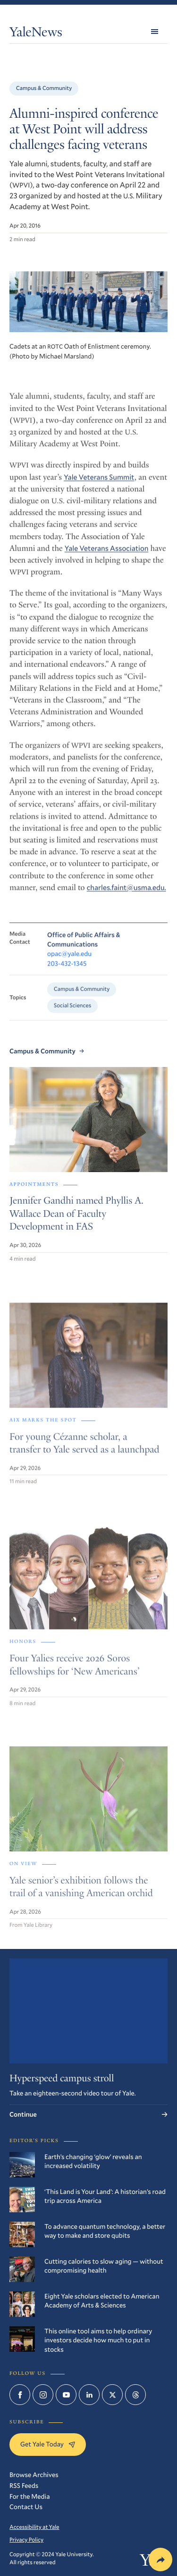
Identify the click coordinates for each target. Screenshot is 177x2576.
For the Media (29, 2496)
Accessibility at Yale (34, 2527)
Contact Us (25, 2506)
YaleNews (35, 34)
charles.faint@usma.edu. (126, 894)
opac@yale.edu (69, 961)
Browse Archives (34, 2474)
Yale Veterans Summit (99, 484)
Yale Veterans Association (107, 555)
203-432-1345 (67, 971)
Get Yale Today (47, 2443)
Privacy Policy (26, 2539)
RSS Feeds (23, 2485)
